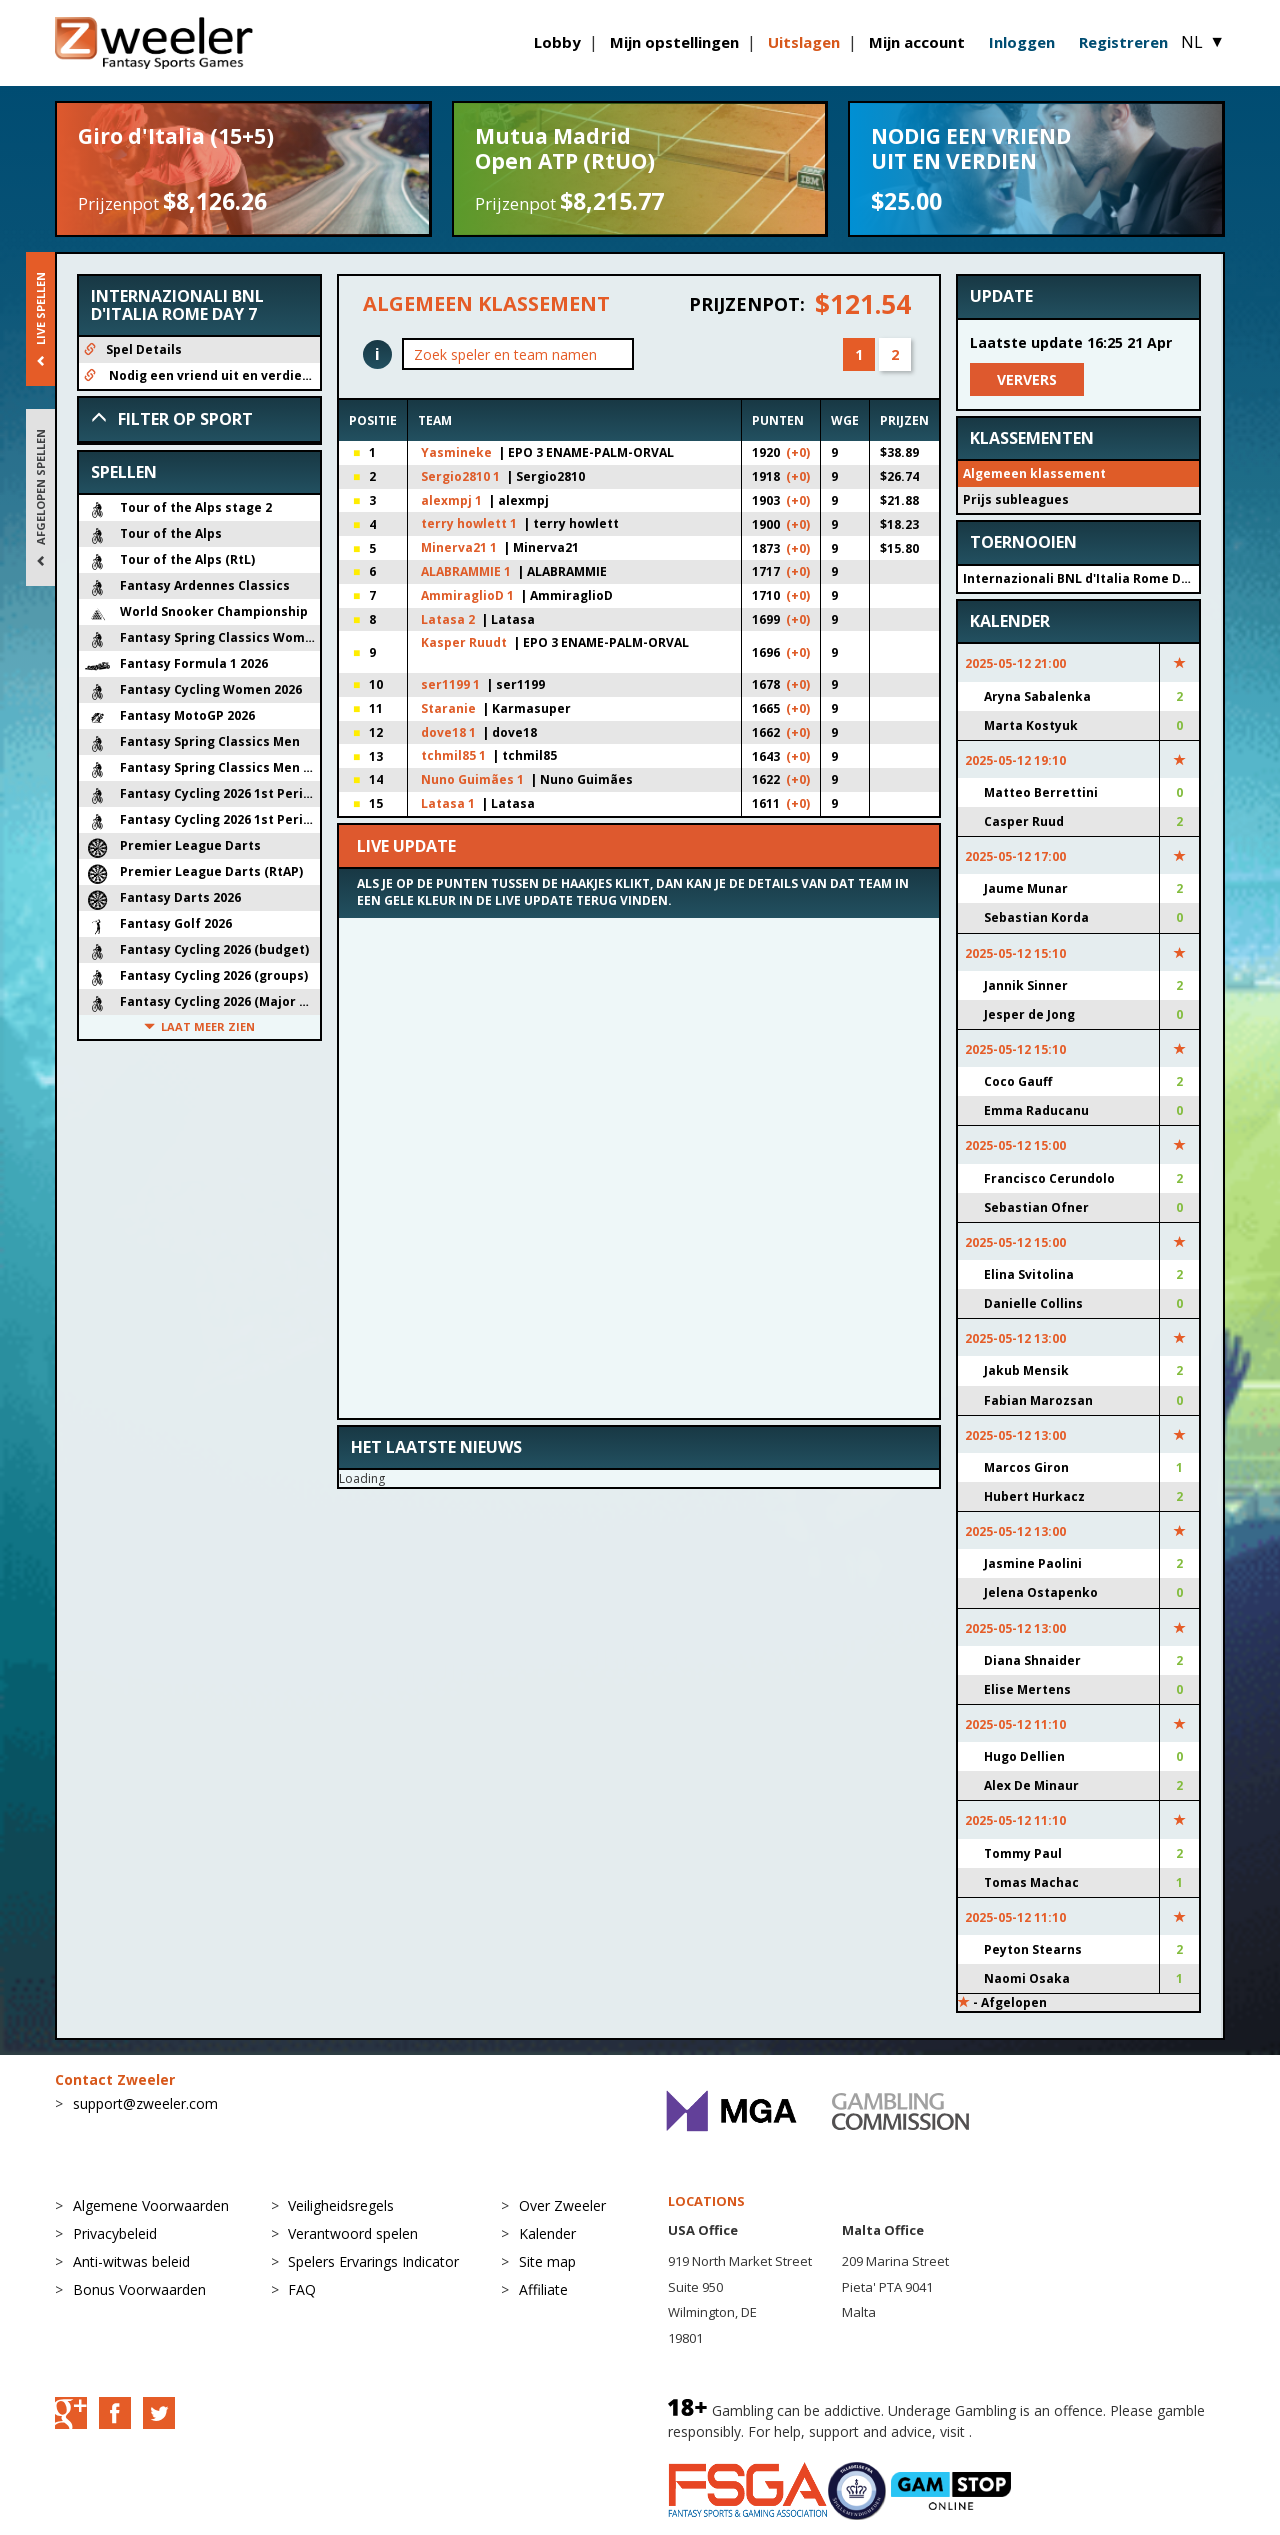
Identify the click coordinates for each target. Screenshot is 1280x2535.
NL (1203, 42)
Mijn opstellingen (674, 42)
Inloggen (1022, 42)
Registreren (1123, 42)
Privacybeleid (115, 2233)
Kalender (547, 2233)
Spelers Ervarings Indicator (373, 2261)
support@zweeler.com (145, 2103)
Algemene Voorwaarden (151, 2205)
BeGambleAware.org (1043, 2431)
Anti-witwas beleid (131, 2261)
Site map (547, 2261)
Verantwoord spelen (353, 2233)
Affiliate (543, 2289)
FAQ (302, 2289)
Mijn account (917, 42)
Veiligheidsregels (341, 2205)
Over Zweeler (562, 2205)
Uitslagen (804, 42)
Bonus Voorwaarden (139, 2289)
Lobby (557, 42)
